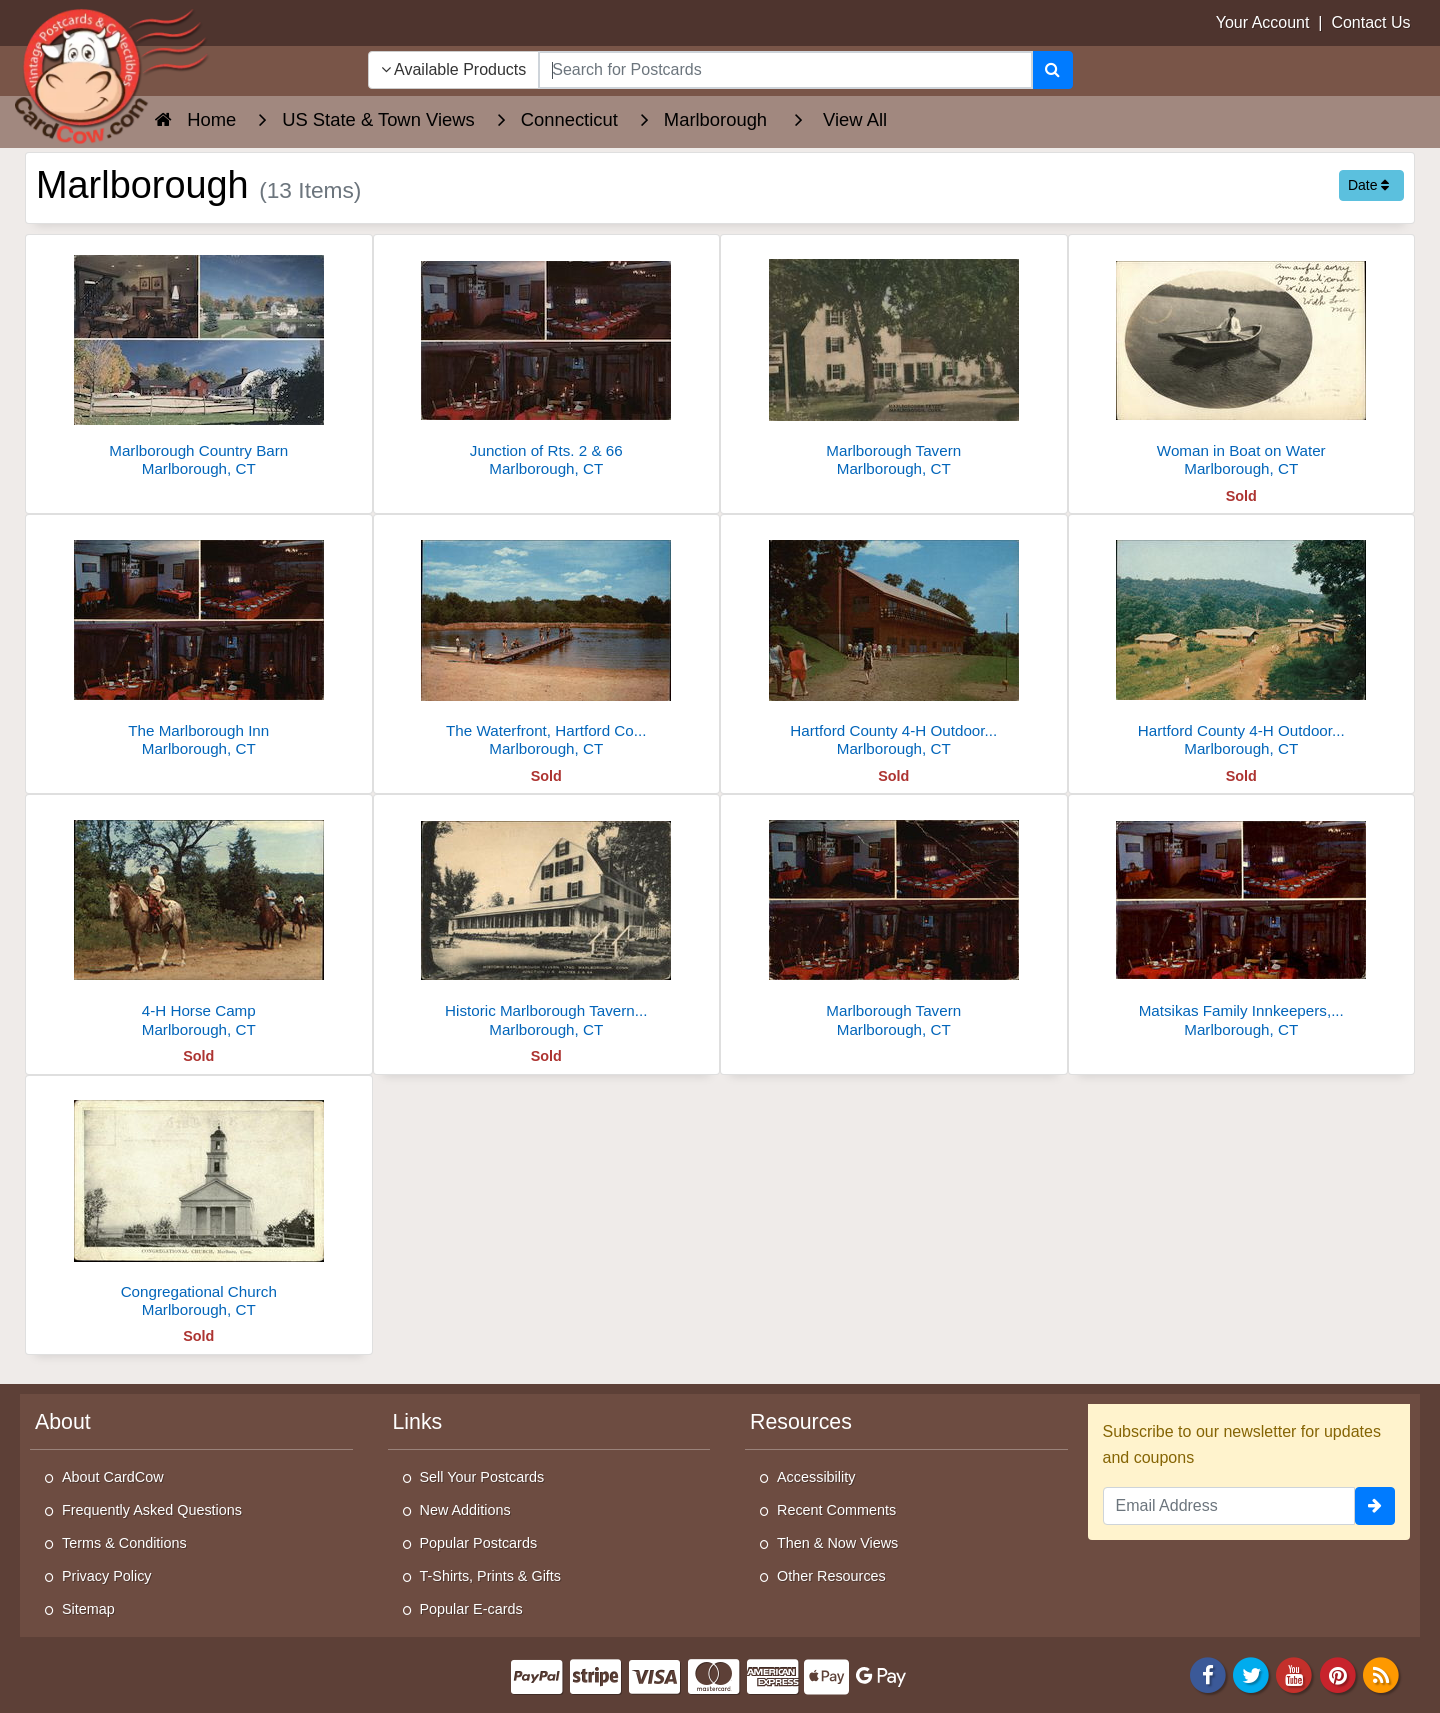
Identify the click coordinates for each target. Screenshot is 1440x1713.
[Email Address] (1229, 1506)
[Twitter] (1251, 1673)
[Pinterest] (1338, 1673)
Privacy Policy (107, 1576)
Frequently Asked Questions (152, 1510)
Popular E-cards (471, 1609)
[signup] (1375, 1506)
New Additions (465, 1510)
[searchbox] (785, 70)
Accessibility (816, 1477)
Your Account (1263, 22)
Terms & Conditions (124, 1543)
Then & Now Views (837, 1543)
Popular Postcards (479, 1543)
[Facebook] (1208, 1673)
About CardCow (113, 1477)
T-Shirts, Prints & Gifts (491, 1576)
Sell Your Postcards (482, 1477)
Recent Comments (836, 1510)
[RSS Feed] (1381, 1673)
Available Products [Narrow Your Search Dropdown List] (454, 69)
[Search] (1052, 70)
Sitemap (88, 1609)
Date (1368, 185)
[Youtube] (1295, 1673)
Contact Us (1370, 22)
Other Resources (831, 1576)
